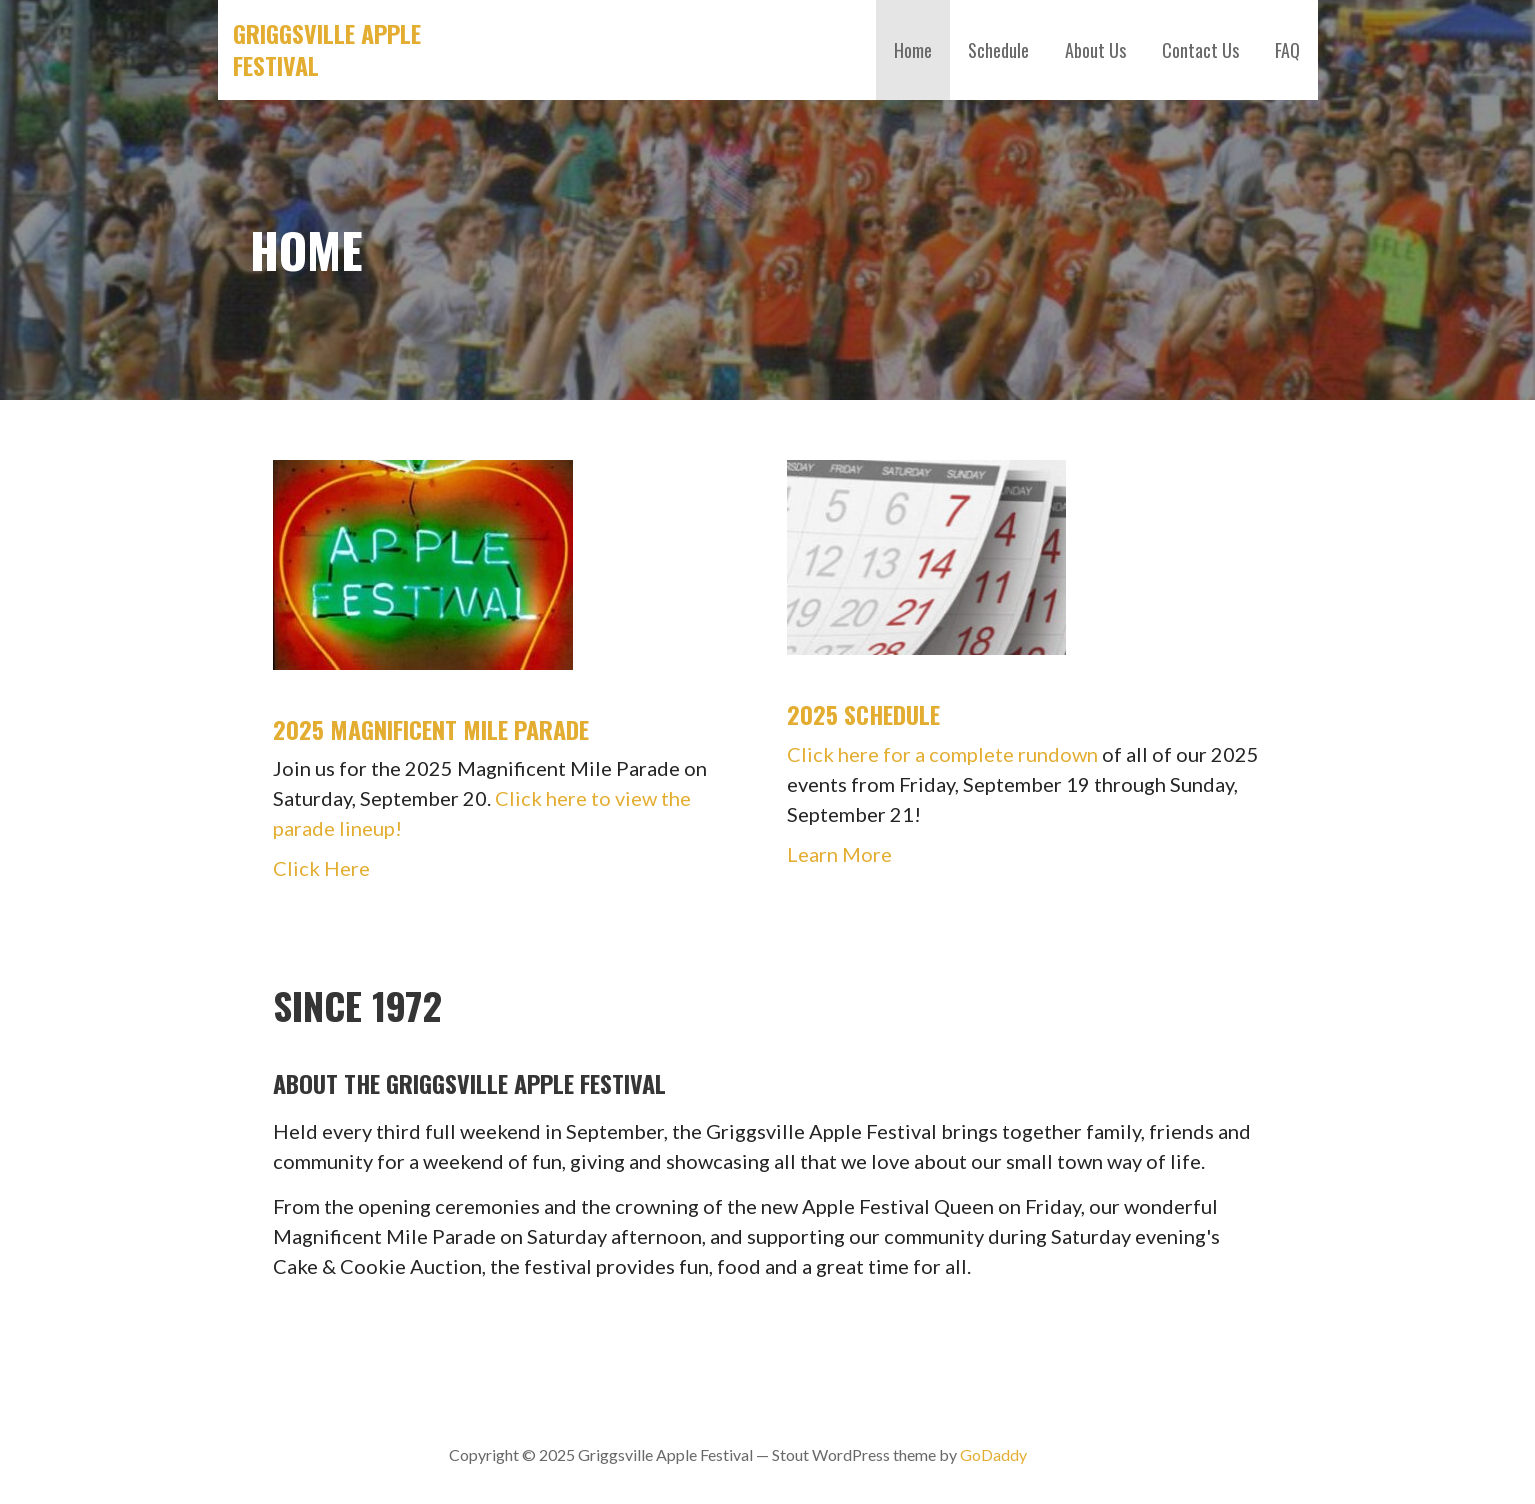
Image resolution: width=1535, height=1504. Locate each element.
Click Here (321, 868)
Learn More (839, 854)
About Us (1095, 50)
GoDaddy (993, 1454)
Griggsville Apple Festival (327, 49)
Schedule (998, 50)
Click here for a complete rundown (942, 754)
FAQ (1287, 50)
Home (913, 50)
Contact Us (1200, 50)
